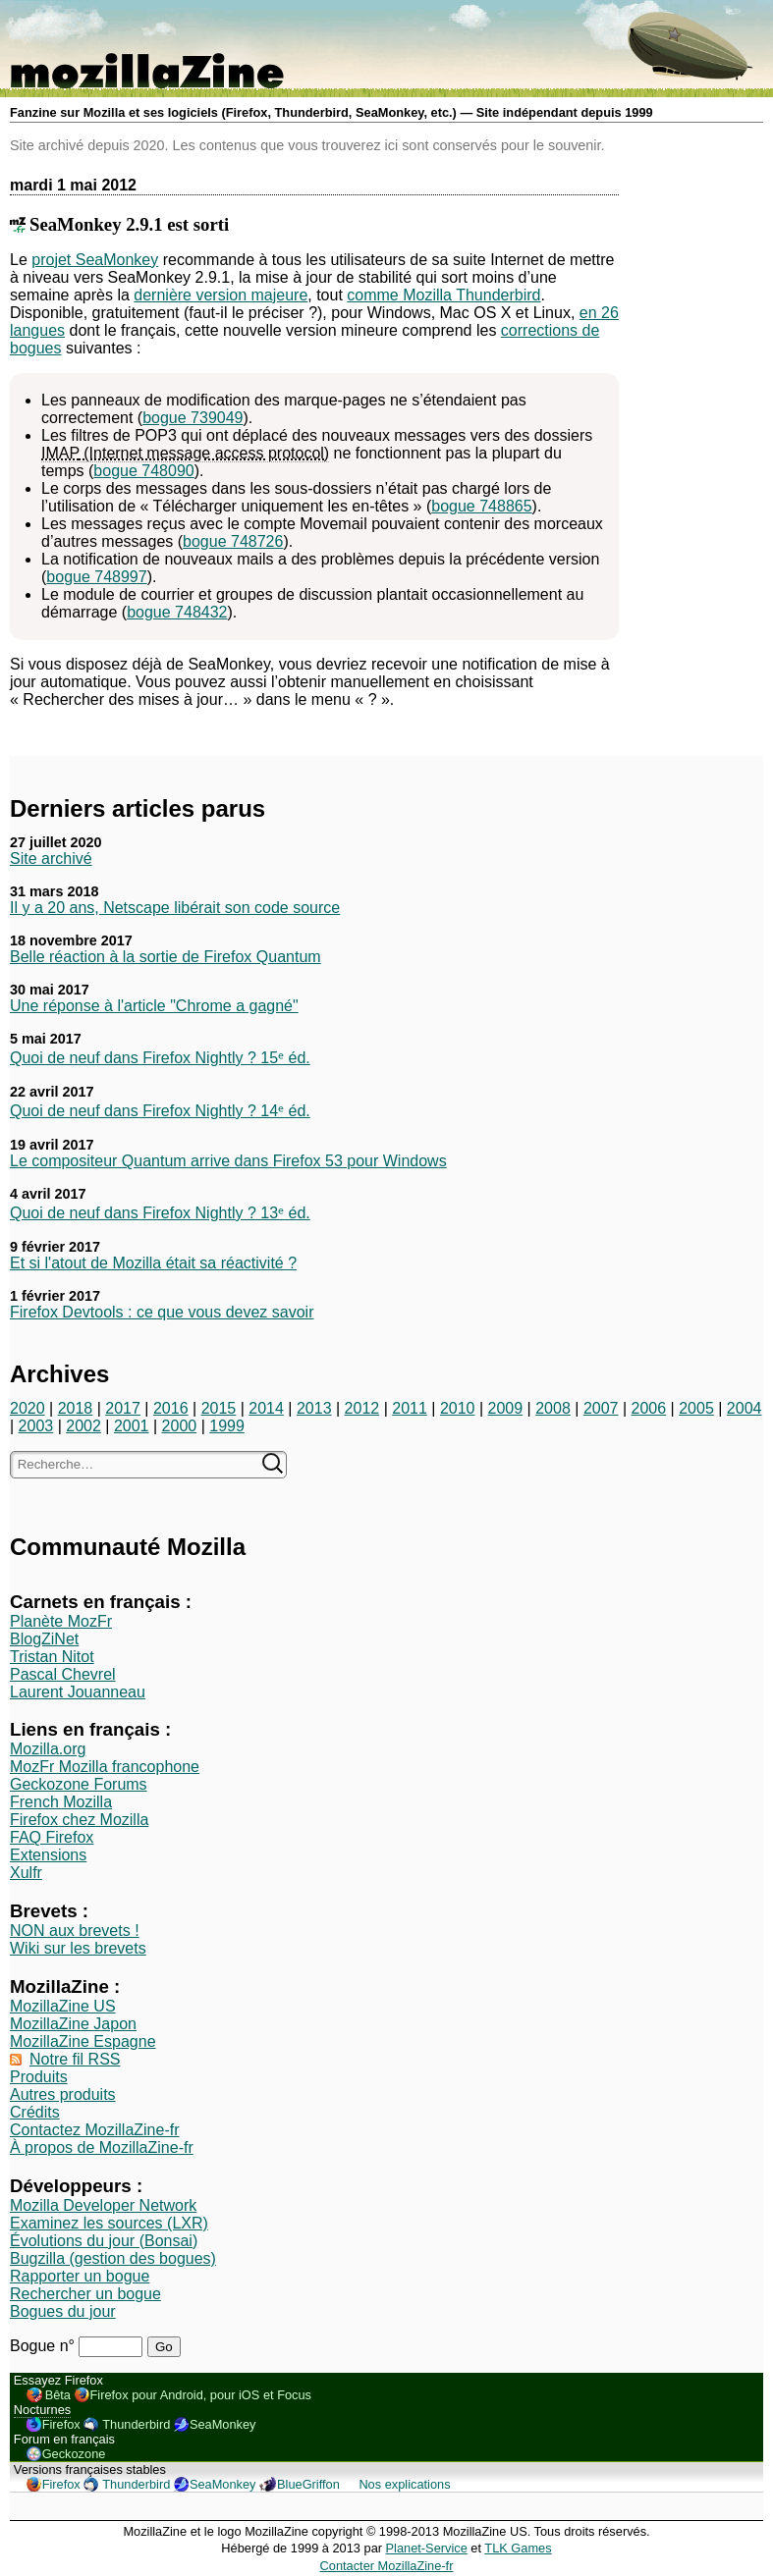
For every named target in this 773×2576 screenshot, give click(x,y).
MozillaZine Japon (73, 2023)
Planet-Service (427, 2548)
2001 (131, 1426)
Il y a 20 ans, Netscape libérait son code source (175, 907)
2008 (553, 1408)
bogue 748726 (233, 541)
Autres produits (63, 2094)
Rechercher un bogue (85, 2293)
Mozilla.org (47, 1749)
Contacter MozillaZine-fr (387, 2565)
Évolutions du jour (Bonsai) (103, 2240)
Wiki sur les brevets (78, 1948)
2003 (36, 1426)
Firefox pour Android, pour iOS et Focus (200, 2395)
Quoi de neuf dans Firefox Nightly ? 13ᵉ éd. (160, 1213)
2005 (696, 1408)
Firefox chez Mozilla (79, 1819)
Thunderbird (136, 2424)
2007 (601, 1408)
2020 (27, 1408)
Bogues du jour (63, 2311)
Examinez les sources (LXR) (109, 2223)
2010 (457, 1408)
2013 (314, 1408)
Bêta (58, 2395)
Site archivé (51, 858)
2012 (362, 1408)
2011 (409, 1408)
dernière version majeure (220, 295)
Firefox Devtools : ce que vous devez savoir (161, 1312)
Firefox (61, 2424)
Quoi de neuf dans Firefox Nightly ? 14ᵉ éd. (160, 1110)
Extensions (48, 1855)
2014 (266, 1408)
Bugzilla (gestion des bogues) (113, 2258)
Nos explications (404, 2484)
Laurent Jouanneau (77, 1692)
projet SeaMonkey (94, 259)
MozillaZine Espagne (83, 2041)
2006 (649, 1408)
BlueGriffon (308, 2484)
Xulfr (26, 1872)
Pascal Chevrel (63, 1674)
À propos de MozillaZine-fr (101, 2147)
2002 (83, 1426)
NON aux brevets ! (74, 1930)
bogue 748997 (96, 576)
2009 (506, 1408)
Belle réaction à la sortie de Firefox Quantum (165, 956)
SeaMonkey (223, 2424)
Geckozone (74, 2453)
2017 (122, 1408)
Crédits (35, 2112)
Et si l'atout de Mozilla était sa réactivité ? (153, 1263)
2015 (219, 1408)
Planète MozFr (61, 1621)
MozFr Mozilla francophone (104, 1766)
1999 (227, 1426)
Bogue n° (44, 2345)
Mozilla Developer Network (103, 2205)
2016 (171, 1408)
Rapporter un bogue (79, 2276)
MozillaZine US (63, 2006)
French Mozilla (61, 1802)
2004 (744, 1408)
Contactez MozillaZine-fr (95, 2129)
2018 (75, 1408)
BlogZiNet (44, 1639)
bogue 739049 (192, 417)
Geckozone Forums (78, 1784)
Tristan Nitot (52, 1656)
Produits (39, 2076)
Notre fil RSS (74, 2059)
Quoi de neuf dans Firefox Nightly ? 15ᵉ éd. (160, 1057)
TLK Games (517, 2548)
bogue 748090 (143, 470)
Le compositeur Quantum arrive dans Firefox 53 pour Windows (228, 1161)
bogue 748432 (177, 612)
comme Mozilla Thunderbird (443, 295)
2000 (179, 1426)
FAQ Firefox (51, 1837)
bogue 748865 (481, 506)
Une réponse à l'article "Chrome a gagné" (154, 1005)
